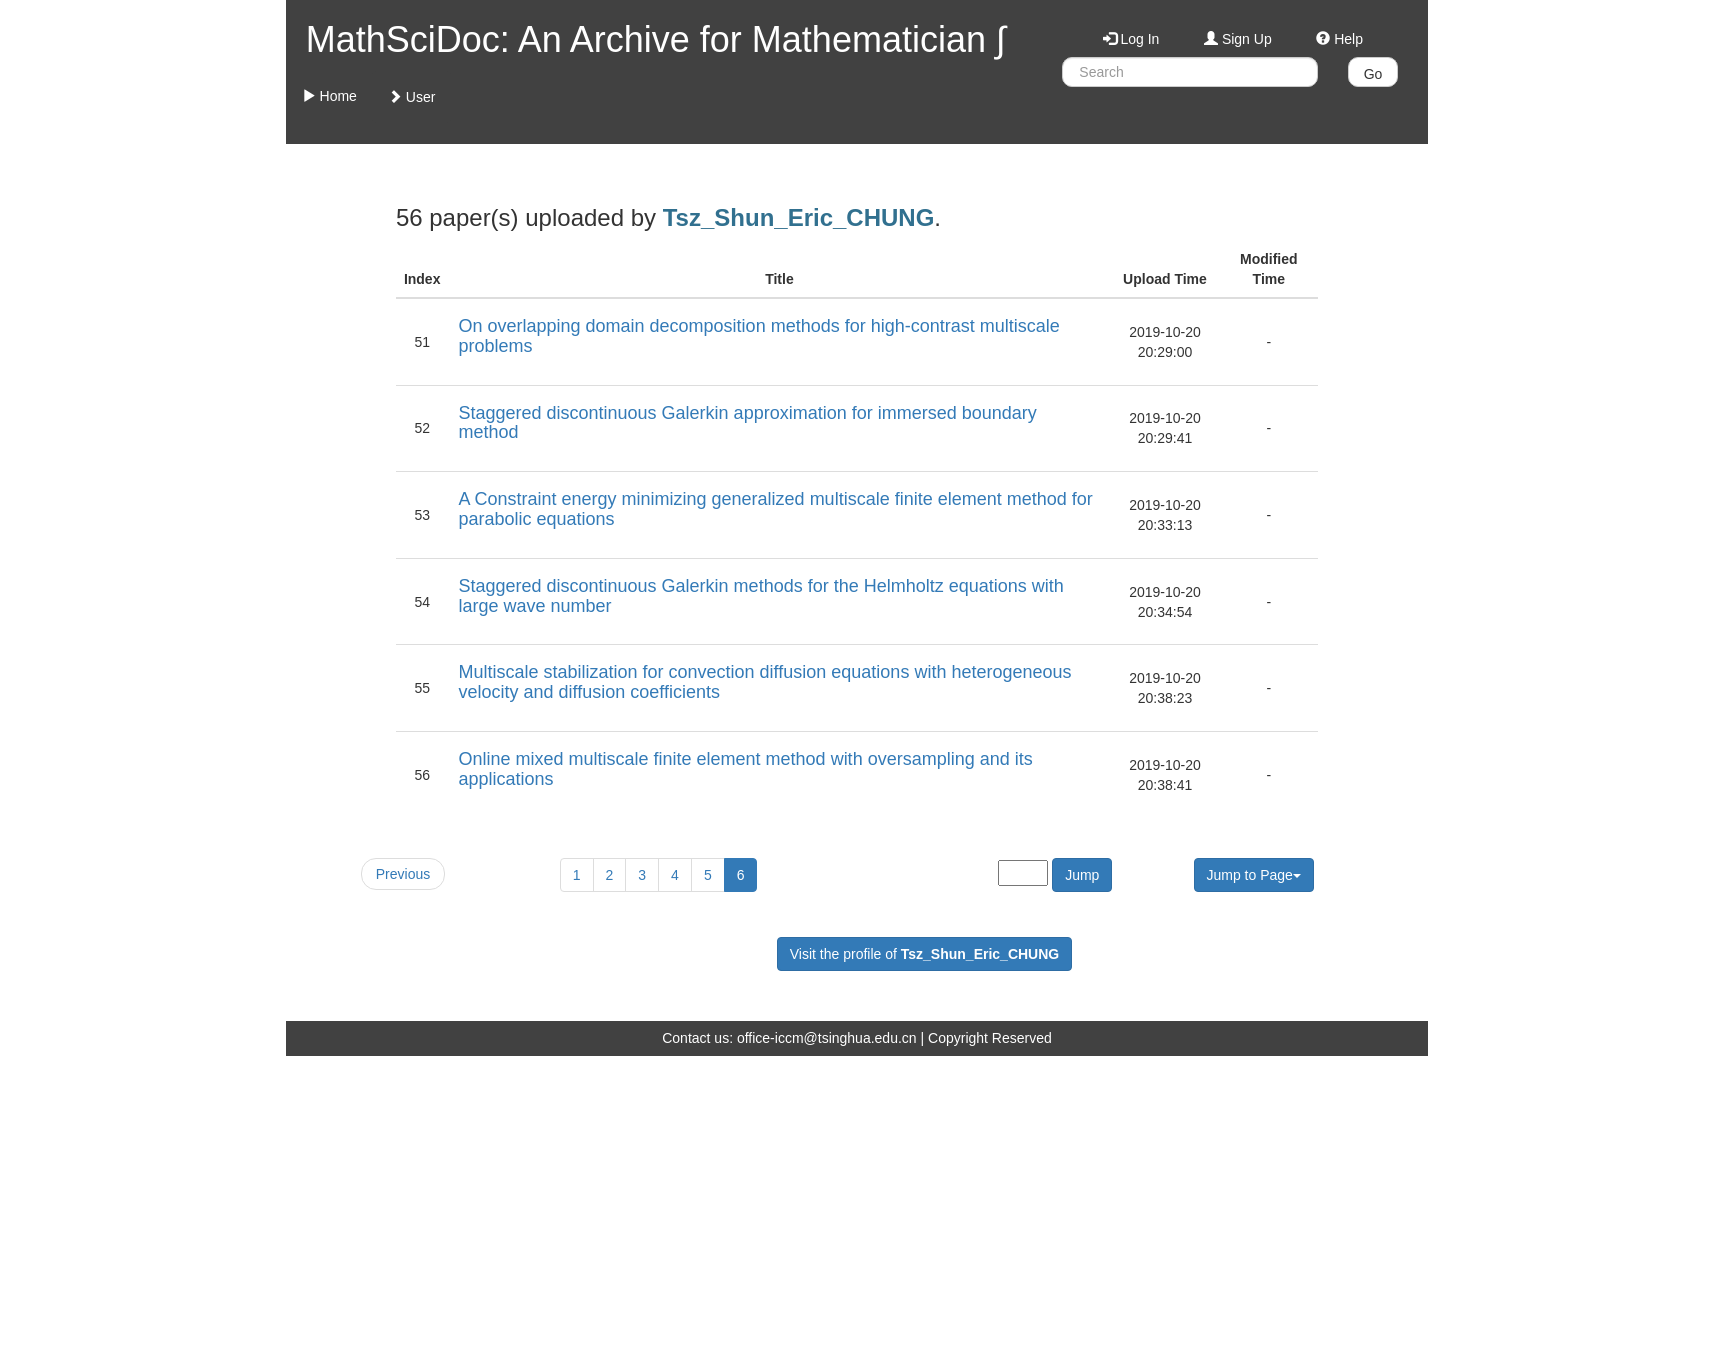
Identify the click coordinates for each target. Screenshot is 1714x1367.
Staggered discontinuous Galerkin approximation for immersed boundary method (747, 423)
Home (329, 96)
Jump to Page (1254, 875)
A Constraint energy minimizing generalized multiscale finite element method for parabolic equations (775, 509)
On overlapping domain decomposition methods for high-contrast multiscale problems (758, 336)
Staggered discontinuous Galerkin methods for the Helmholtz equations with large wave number (760, 596)
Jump (1082, 875)
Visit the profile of (924, 954)
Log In (1131, 39)
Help (1339, 39)
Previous (403, 874)
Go (1373, 74)
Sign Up (1238, 39)
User (411, 97)
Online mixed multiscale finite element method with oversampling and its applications (745, 769)
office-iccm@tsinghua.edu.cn (827, 1038)
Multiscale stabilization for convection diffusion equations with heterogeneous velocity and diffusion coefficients (764, 682)
